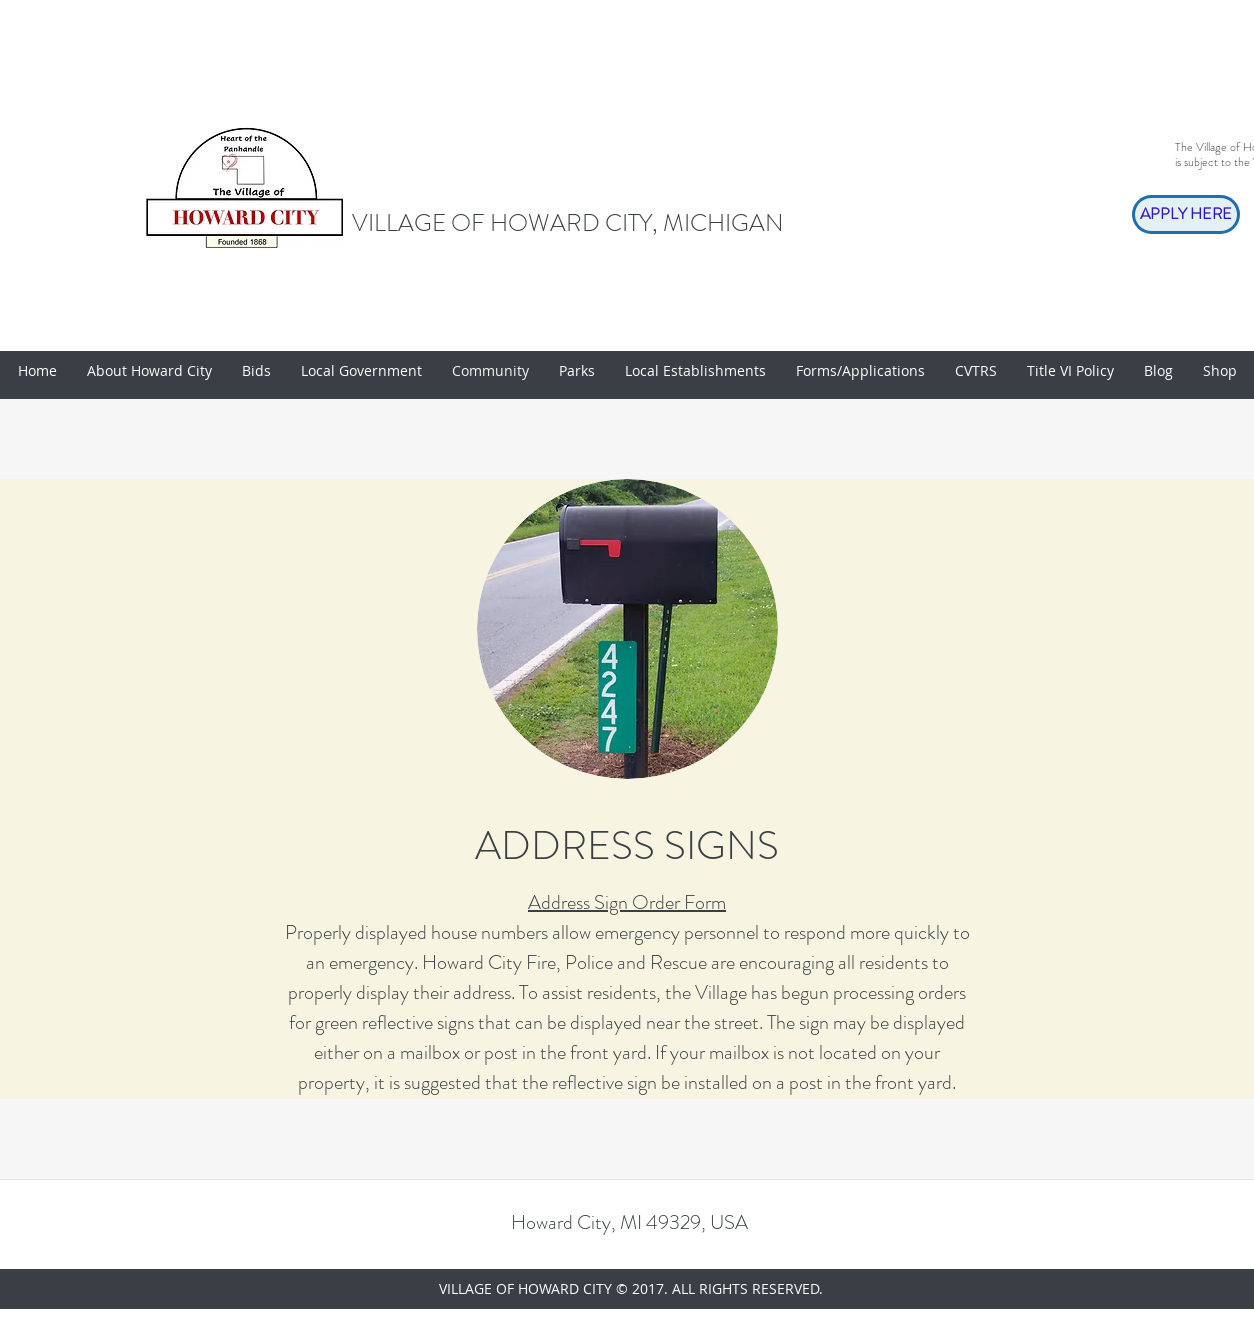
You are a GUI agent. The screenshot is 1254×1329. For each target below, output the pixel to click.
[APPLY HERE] (1186, 214)
